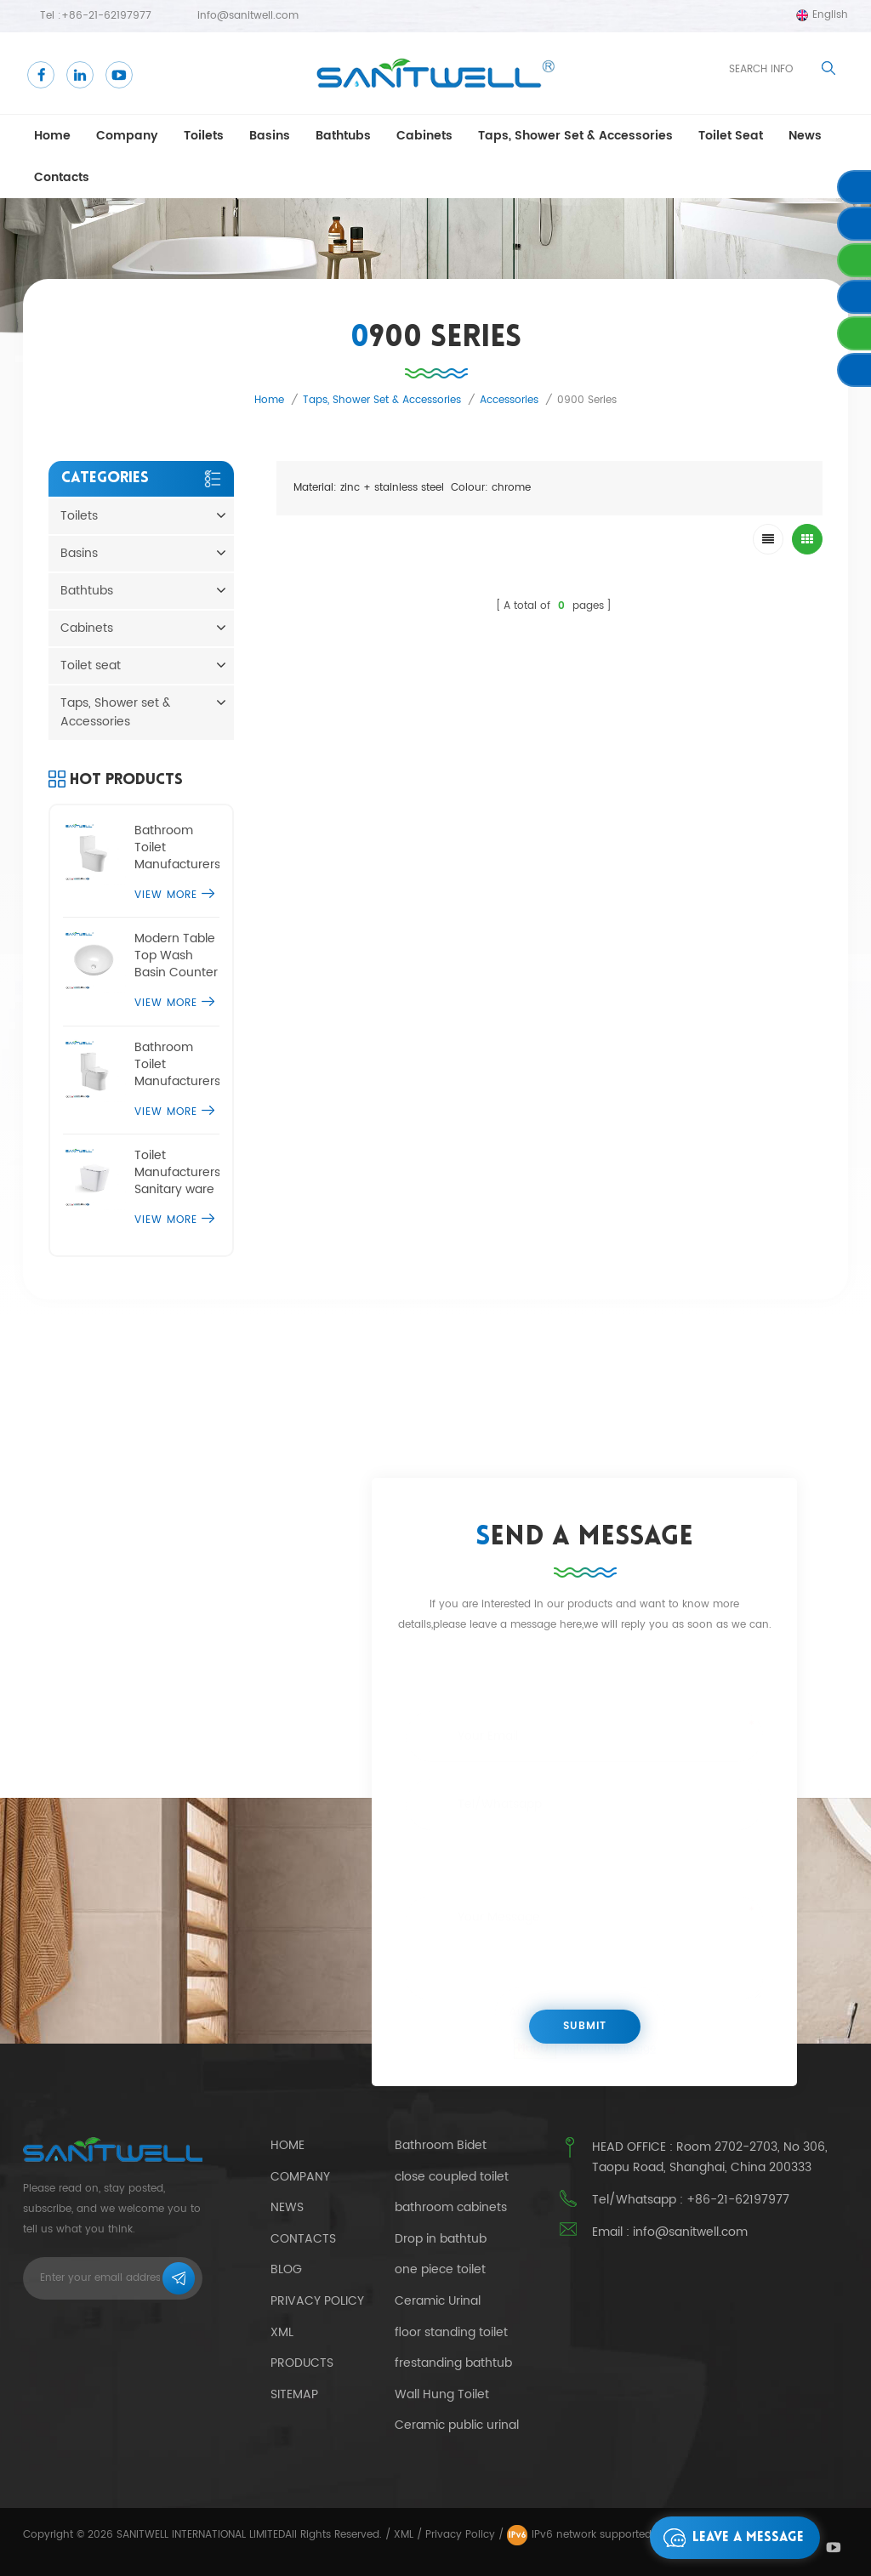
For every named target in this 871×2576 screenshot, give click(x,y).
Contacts (61, 177)
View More (174, 895)
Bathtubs (343, 135)
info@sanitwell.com (248, 16)
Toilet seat (730, 135)
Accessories (509, 400)
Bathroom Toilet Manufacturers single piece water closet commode (177, 1064)
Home (52, 135)
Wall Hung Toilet (442, 2394)
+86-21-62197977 (106, 16)
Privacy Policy (317, 2301)
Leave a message (729, 2537)
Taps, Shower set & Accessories (575, 135)
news (805, 135)
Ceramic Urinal (438, 2301)
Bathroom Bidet (441, 2145)
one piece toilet (440, 2269)
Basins (269, 135)
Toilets (204, 135)
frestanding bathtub (453, 2363)
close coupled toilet (452, 2177)
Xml (281, 2332)
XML (403, 2535)
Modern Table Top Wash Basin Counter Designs (176, 955)
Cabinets (424, 135)
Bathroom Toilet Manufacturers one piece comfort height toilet (177, 847)
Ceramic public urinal (457, 2425)
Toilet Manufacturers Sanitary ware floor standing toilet (177, 1172)
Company (127, 135)
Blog (286, 2269)
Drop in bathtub (441, 2239)
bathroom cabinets (451, 2207)
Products (301, 2363)
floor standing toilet (451, 2332)
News (287, 2207)
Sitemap (294, 2394)
